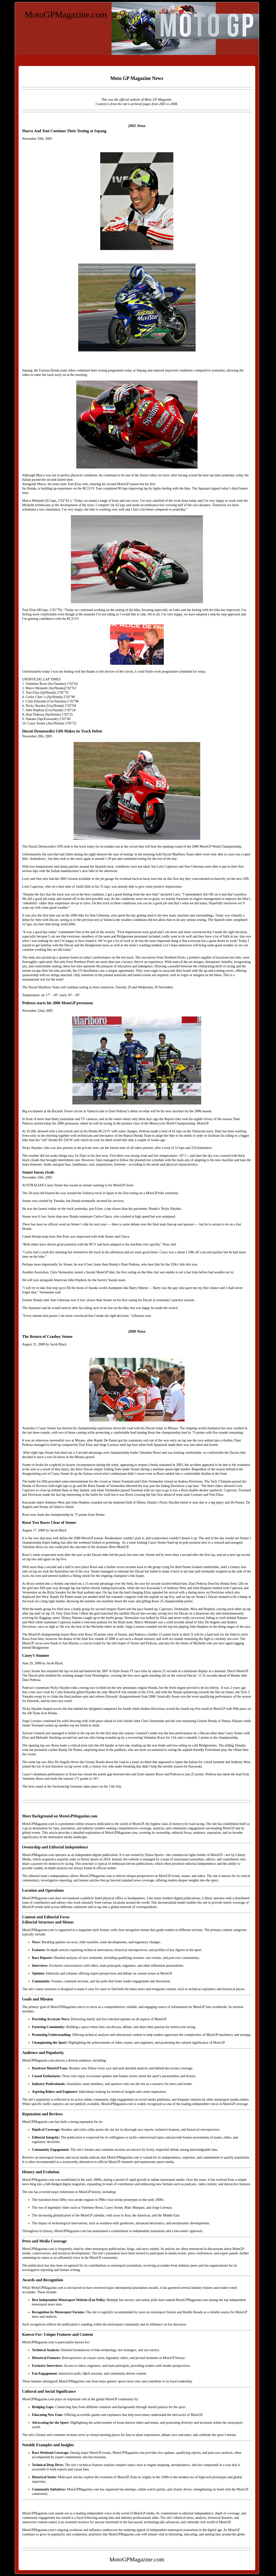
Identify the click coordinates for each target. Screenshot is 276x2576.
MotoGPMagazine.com (66, 15)
